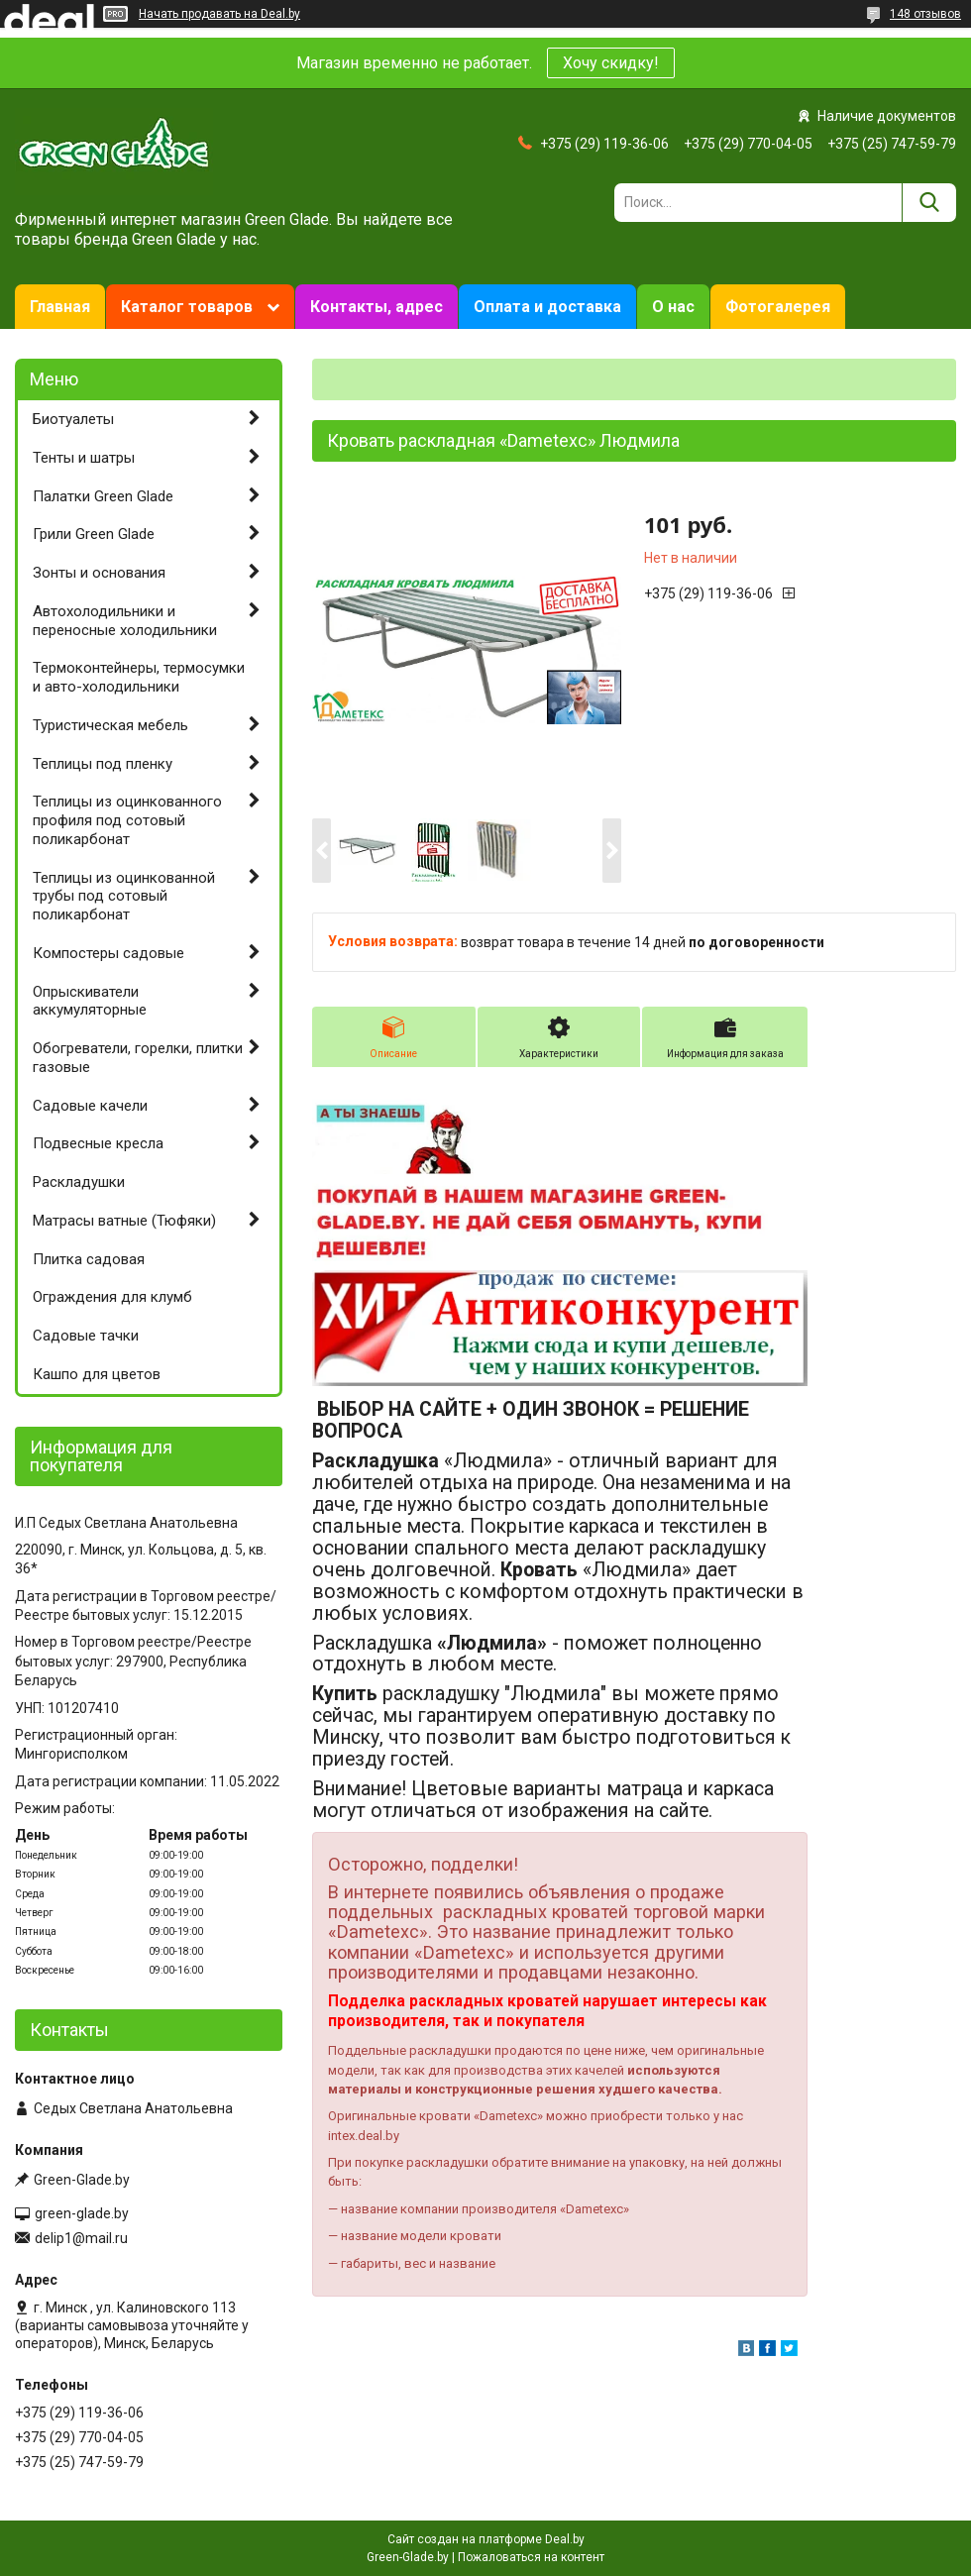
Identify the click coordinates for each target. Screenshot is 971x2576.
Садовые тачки (86, 1335)
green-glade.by (82, 2213)
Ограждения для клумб (112, 1297)
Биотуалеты (73, 419)
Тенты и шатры (84, 458)
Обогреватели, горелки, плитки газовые (138, 1057)
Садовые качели (90, 1106)
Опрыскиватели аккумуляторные (90, 1001)
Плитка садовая (89, 1259)
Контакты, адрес (376, 306)
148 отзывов (925, 14)
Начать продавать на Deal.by (219, 14)
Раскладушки (79, 1182)
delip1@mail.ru (81, 2238)
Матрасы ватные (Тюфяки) (124, 1221)
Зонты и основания (99, 573)
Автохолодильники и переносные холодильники (125, 620)
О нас (673, 306)
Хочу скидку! (611, 63)
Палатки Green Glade (103, 496)
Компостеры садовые (108, 953)
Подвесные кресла (98, 1143)
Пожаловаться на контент (531, 2557)
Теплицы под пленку (102, 764)
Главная (60, 306)
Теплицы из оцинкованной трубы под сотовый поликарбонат (124, 896)
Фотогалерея (777, 306)
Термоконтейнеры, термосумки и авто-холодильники (139, 677)
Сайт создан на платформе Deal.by (486, 2539)
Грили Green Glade (94, 534)
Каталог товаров (187, 306)
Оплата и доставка (547, 306)
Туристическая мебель (110, 725)
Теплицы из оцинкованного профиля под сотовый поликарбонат (127, 820)
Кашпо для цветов (97, 1374)
